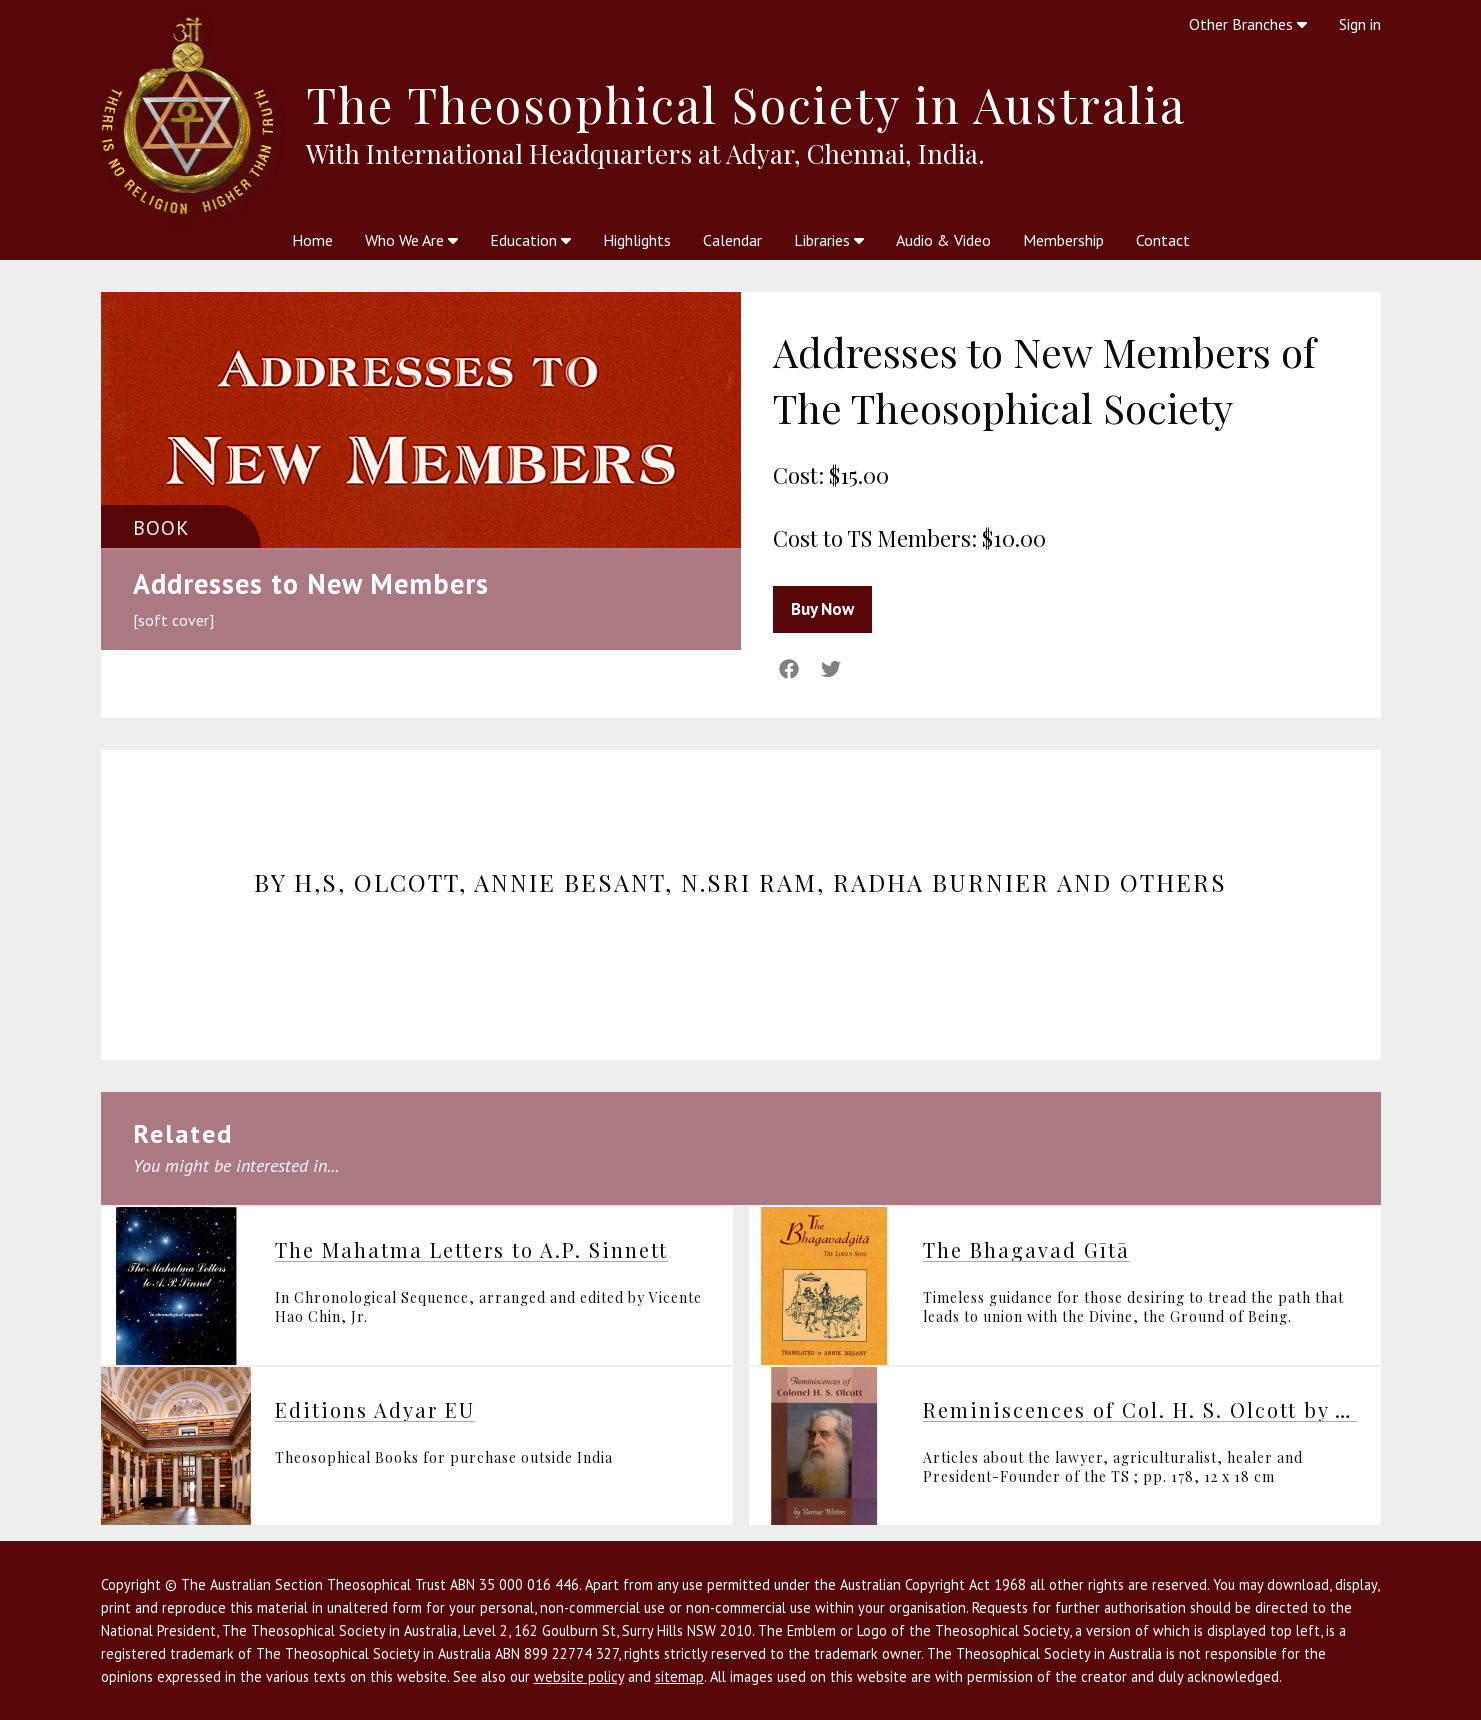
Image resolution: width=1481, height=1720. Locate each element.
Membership (1063, 240)
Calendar (732, 240)
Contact (1163, 240)
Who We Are (411, 240)
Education (530, 240)
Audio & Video (943, 240)
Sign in (1360, 24)
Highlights (637, 240)
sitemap (679, 1676)
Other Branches (1248, 24)
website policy (579, 1676)
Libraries (829, 240)
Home (312, 240)
